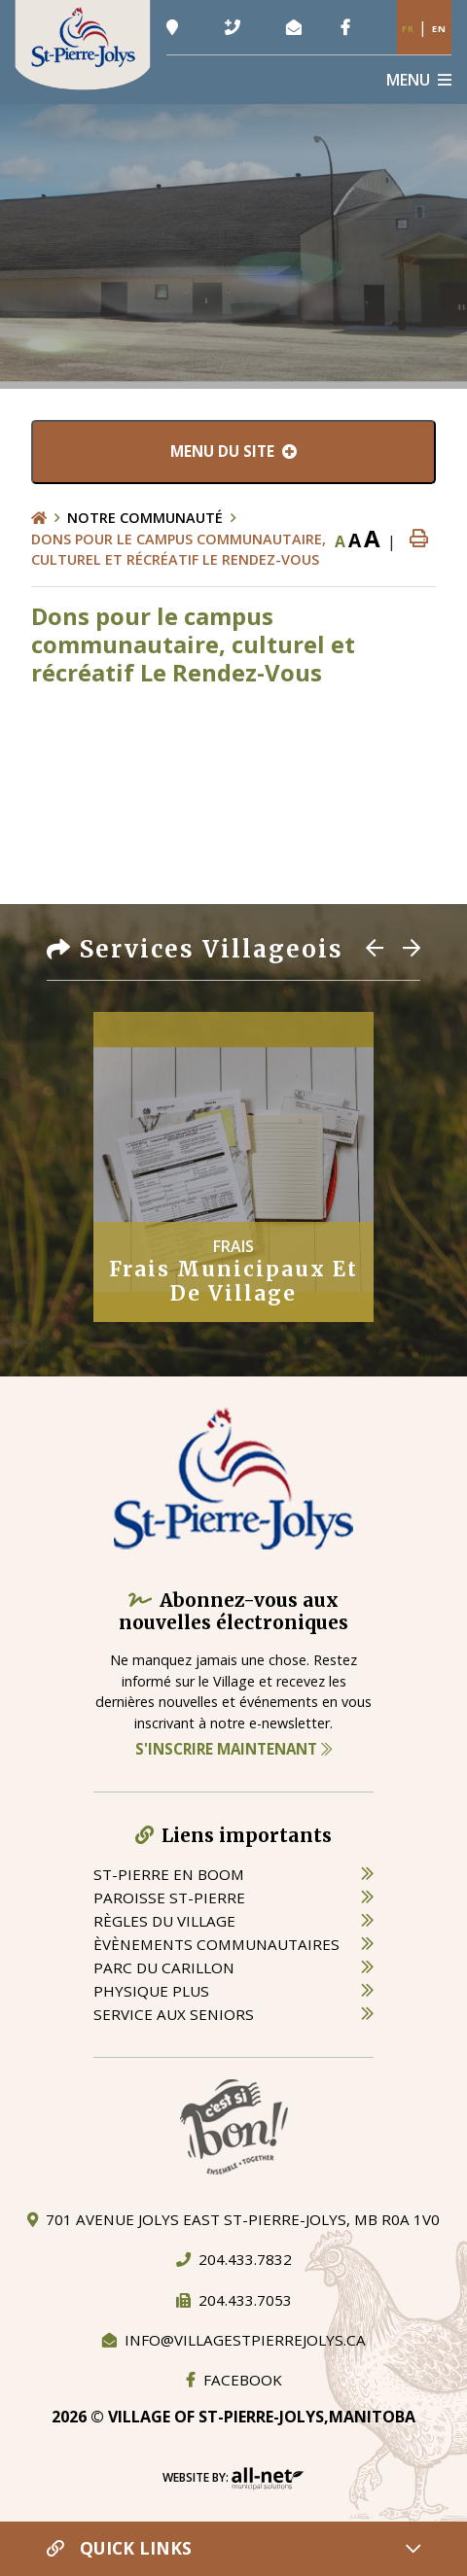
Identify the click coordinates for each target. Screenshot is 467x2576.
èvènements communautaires (216, 1944)
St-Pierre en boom (168, 1874)
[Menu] (418, 79)
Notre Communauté (145, 517)
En (439, 28)
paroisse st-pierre (169, 1897)
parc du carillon (163, 1967)
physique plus (151, 1991)
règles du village (164, 1921)
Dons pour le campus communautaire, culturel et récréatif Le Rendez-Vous (178, 550)
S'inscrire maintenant (233, 1748)
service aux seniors (173, 2014)
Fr (408, 28)
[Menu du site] (233, 452)
